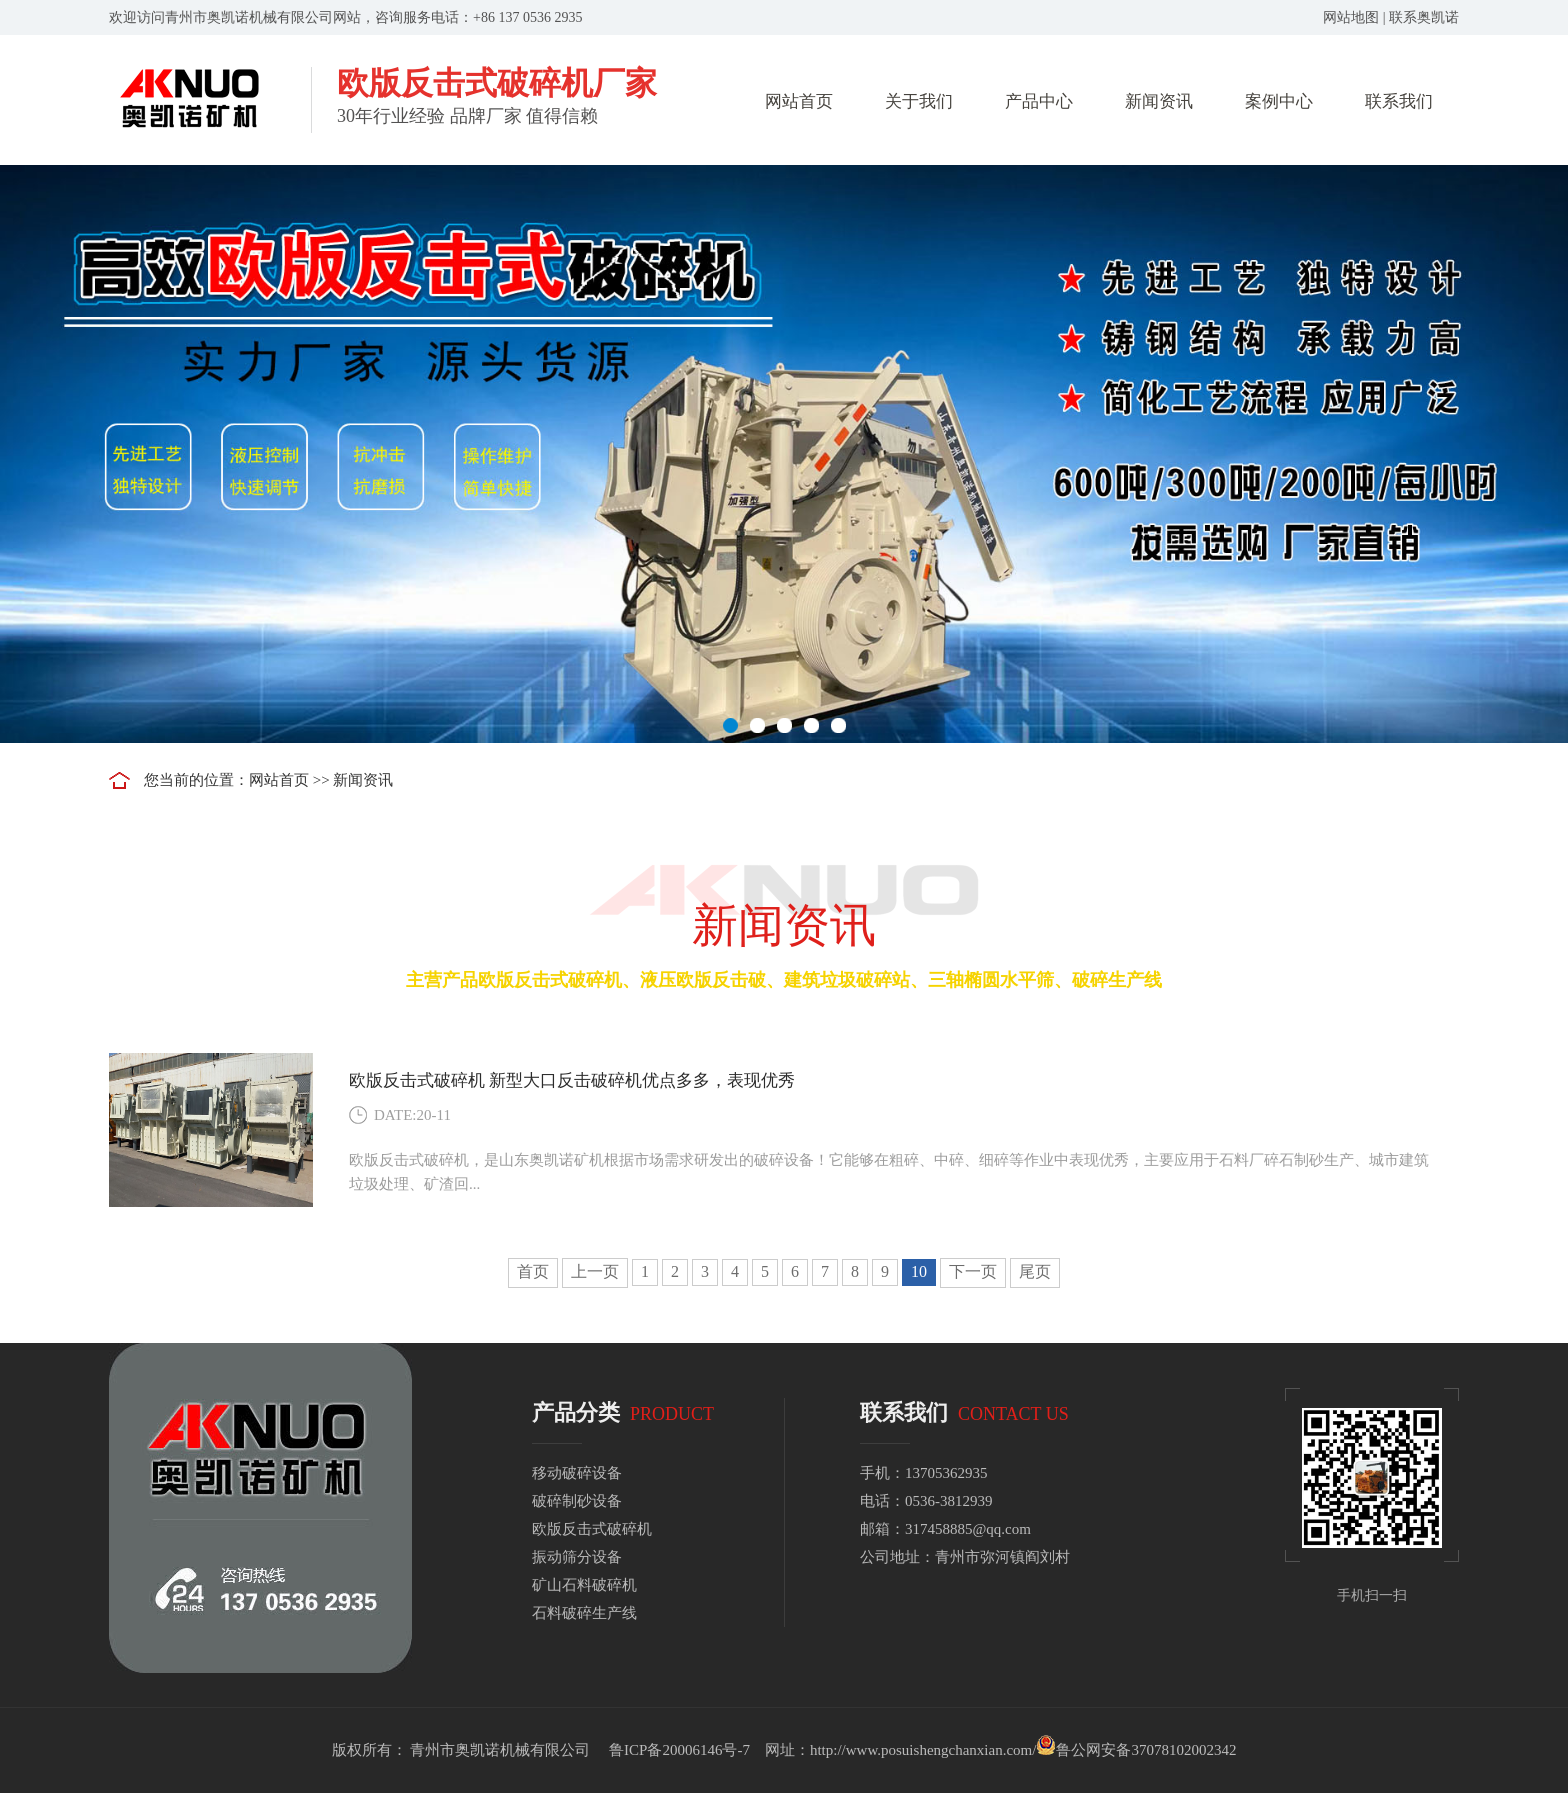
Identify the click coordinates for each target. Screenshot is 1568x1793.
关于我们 (919, 101)
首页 (533, 1271)
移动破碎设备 (577, 1473)
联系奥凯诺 (1424, 17)
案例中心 (1279, 101)
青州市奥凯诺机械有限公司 (500, 1750)
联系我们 (1399, 101)
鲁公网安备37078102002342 (1146, 1750)
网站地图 (1351, 17)
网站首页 (799, 101)
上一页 (595, 1271)
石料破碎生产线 (584, 1613)
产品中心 (1039, 101)
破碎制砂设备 (577, 1501)
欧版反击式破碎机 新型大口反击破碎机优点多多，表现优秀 (572, 1080)
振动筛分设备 (577, 1557)
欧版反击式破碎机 (592, 1529)
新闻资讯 (1159, 101)
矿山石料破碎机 (584, 1585)
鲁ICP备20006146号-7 (679, 1750)
